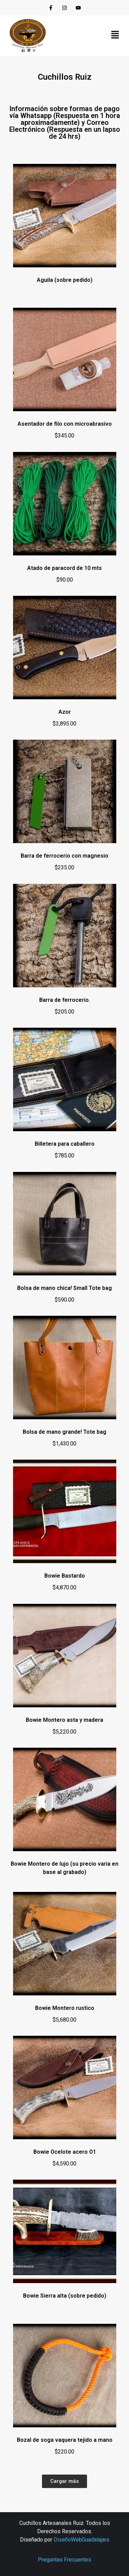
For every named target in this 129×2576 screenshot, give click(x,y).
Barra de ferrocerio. (64, 1000)
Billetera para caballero (65, 1144)
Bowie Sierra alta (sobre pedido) (64, 2295)
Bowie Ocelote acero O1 (64, 2152)
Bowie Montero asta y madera (64, 1720)
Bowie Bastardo (64, 1575)
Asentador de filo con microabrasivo (65, 424)
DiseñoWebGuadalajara (81, 2539)
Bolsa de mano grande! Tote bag (64, 1432)
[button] (115, 35)
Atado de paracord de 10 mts (64, 568)
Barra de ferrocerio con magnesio (64, 855)
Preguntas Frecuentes (64, 2559)
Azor (64, 712)
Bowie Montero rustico (64, 2008)
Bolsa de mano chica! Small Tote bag (64, 1288)
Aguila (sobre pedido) (65, 280)
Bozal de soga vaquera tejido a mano (64, 2440)
